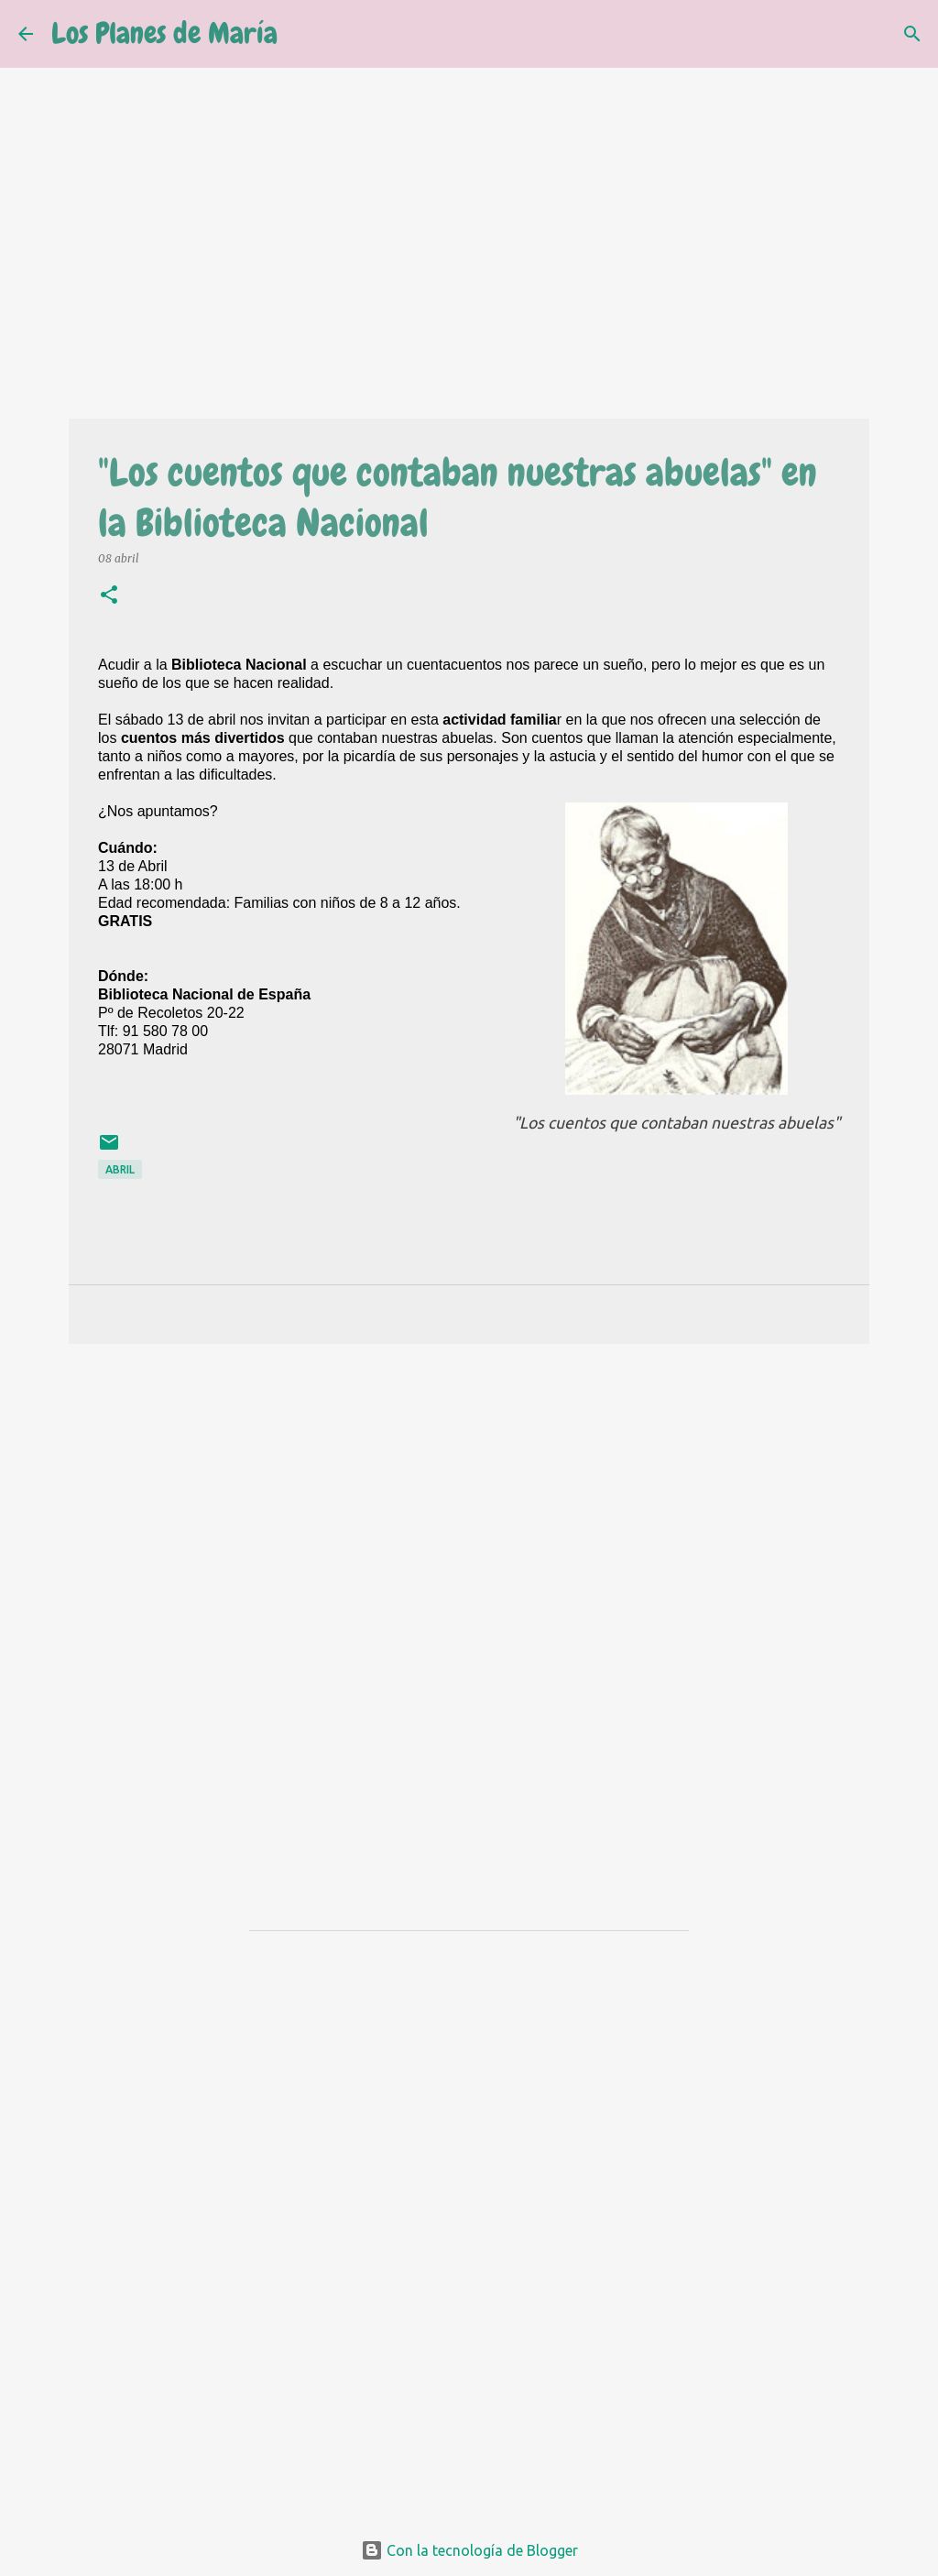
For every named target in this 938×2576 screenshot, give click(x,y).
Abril (120, 1169)
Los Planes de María (164, 33)
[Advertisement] (469, 1499)
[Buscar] (303, 34)
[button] (109, 596)
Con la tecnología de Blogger (469, 2550)
